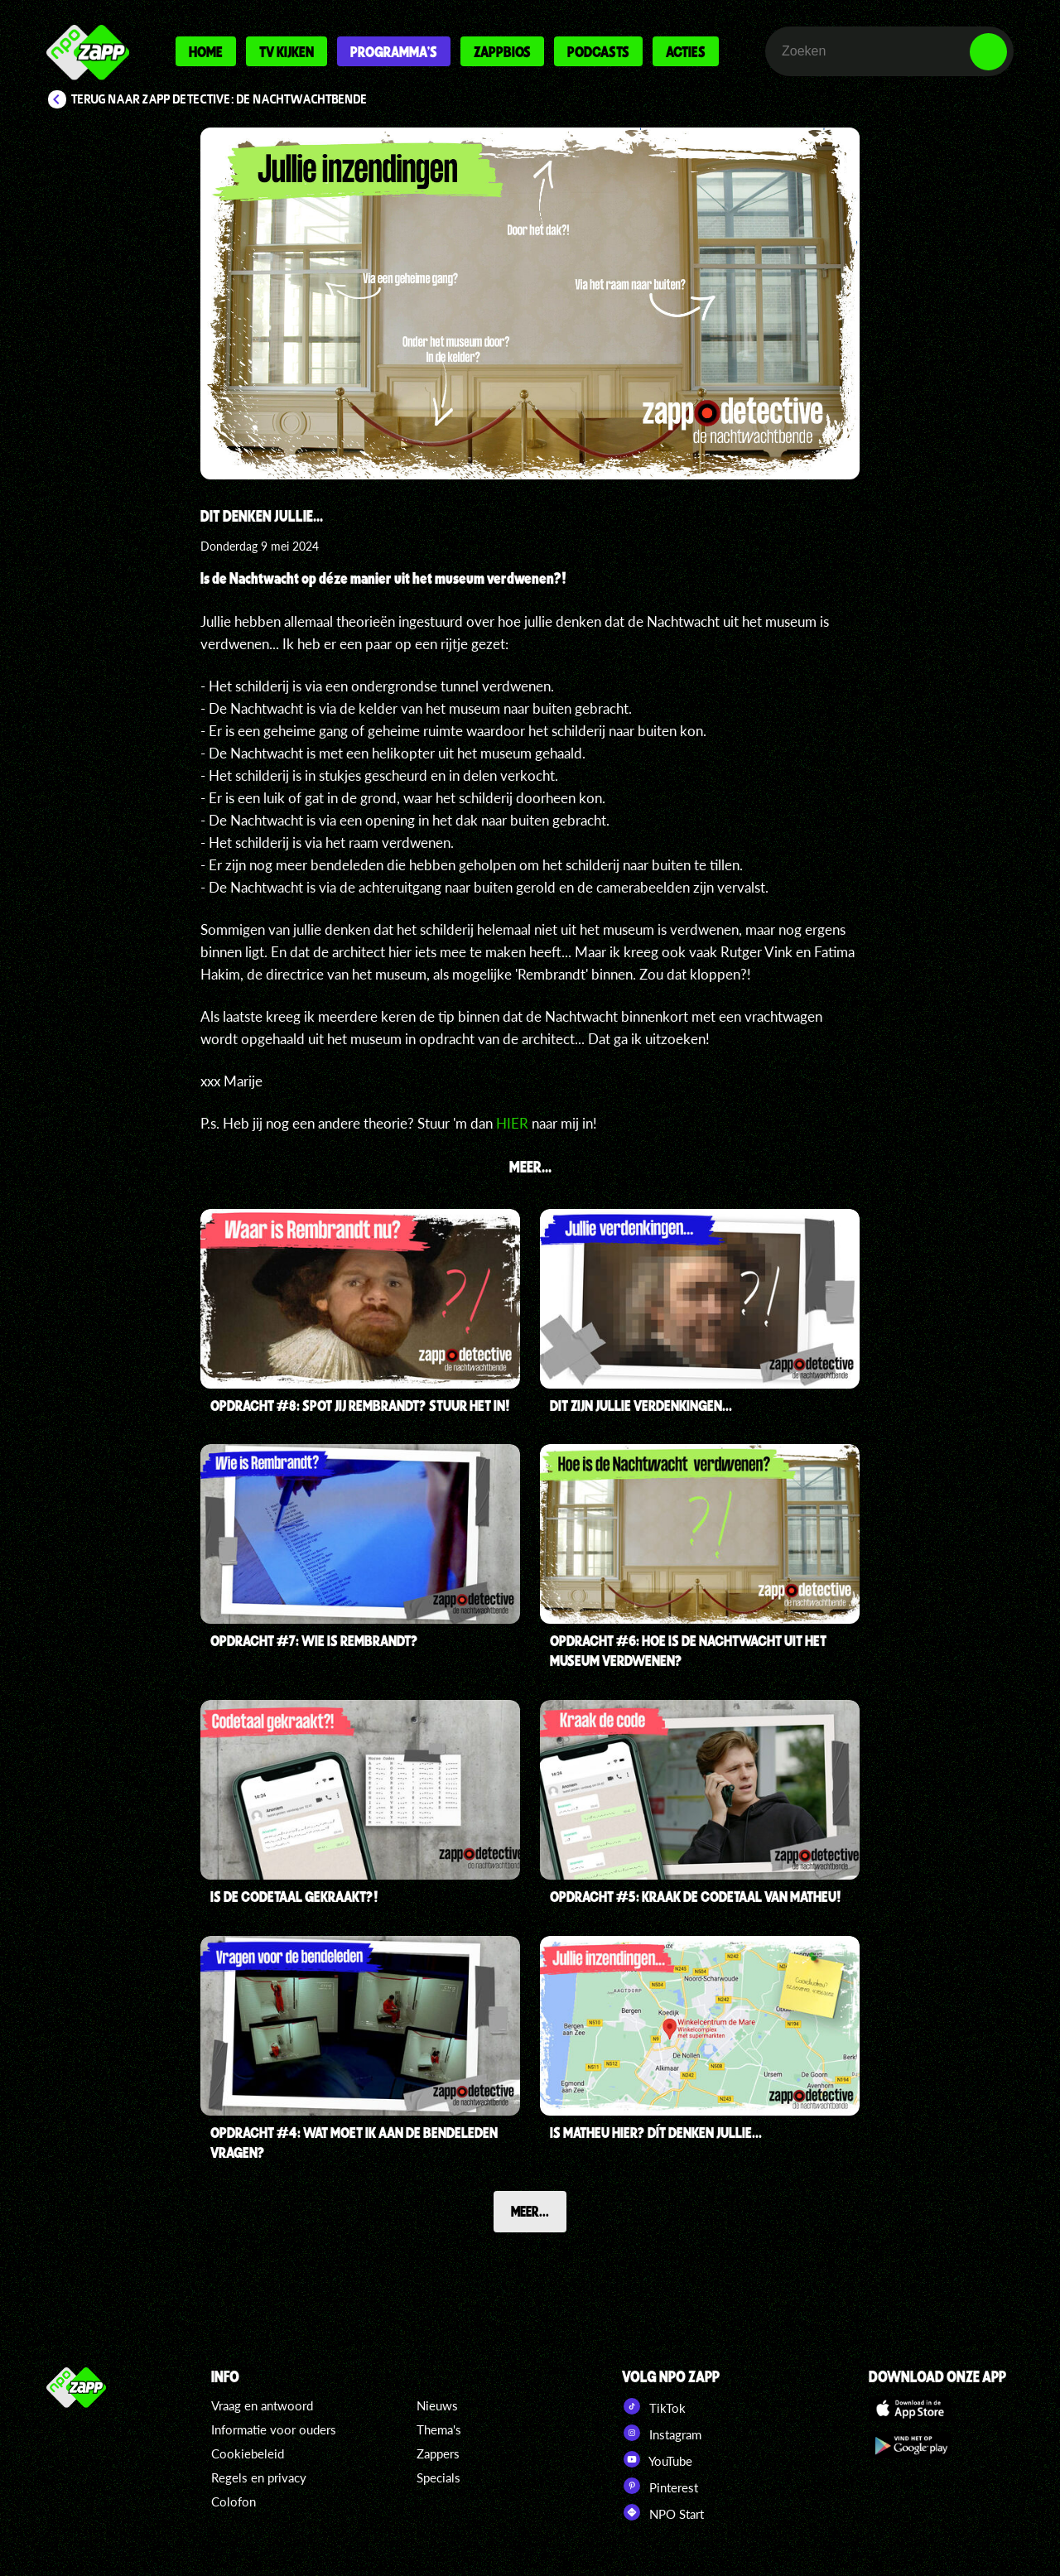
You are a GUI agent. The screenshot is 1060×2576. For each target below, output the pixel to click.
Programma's (393, 51)
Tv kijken (286, 51)
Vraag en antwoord (262, 2405)
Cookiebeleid (247, 2453)
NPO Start (663, 2512)
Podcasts (598, 51)
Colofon (233, 2501)
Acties (686, 51)
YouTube (657, 2459)
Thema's (439, 2429)
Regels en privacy (258, 2477)
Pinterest (660, 2486)
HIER (512, 1123)
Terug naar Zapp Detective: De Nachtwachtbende (219, 99)
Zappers (438, 2453)
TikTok (654, 2406)
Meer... (530, 2211)
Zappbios (502, 51)
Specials (438, 2477)
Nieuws (437, 2405)
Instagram (661, 2433)
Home (206, 51)
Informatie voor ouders (273, 2429)
